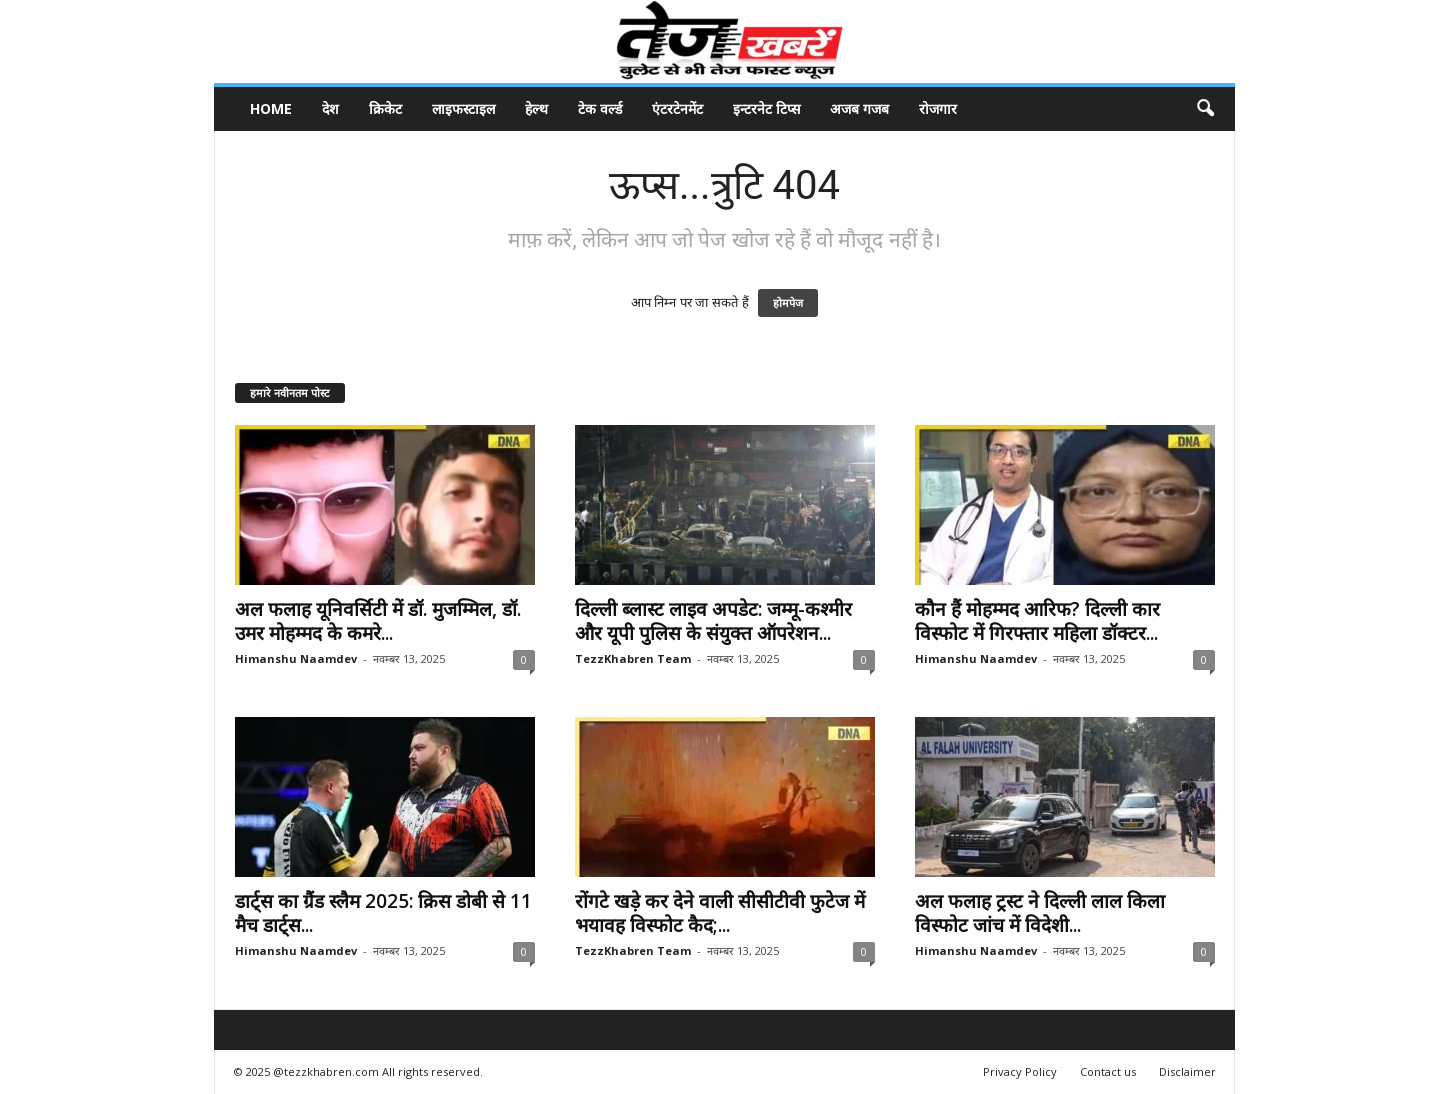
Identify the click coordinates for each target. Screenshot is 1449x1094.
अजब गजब (859, 108)
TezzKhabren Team (633, 658)
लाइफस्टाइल (463, 108)
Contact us (1108, 1071)
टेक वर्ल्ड (600, 108)
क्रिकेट (385, 108)
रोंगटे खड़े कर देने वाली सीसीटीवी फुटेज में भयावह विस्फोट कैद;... (720, 913)
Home (271, 108)
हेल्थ (536, 108)
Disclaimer (1187, 1071)
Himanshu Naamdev (296, 658)
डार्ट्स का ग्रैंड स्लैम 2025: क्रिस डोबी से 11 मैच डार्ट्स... (383, 913)
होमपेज (788, 303)
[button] (1205, 109)
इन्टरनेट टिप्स (766, 108)
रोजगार (938, 108)
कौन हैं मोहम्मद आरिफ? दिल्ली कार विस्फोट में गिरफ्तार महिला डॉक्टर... (1037, 621)
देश (330, 108)
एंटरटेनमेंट (677, 108)
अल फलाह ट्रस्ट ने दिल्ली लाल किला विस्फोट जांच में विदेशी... (1040, 913)
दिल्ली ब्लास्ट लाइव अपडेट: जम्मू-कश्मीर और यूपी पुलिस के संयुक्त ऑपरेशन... (713, 621)
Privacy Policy (1020, 1071)
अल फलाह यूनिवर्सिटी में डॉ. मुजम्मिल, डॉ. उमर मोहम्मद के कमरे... (378, 621)
